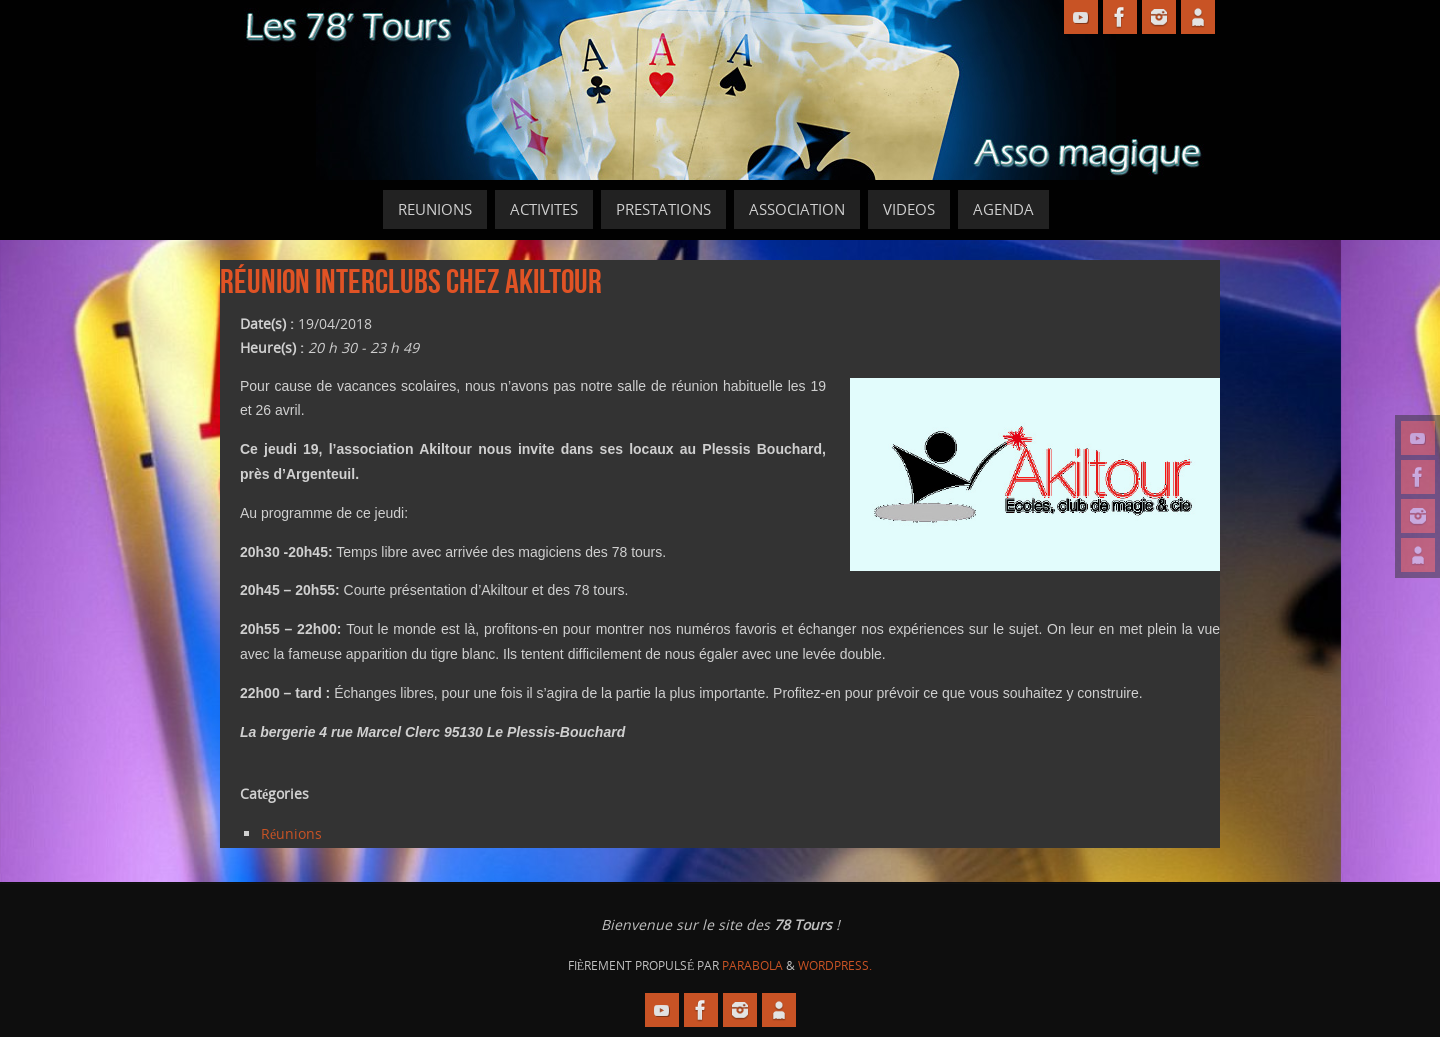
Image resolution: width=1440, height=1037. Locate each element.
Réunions (291, 833)
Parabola (752, 965)
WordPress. (835, 965)
